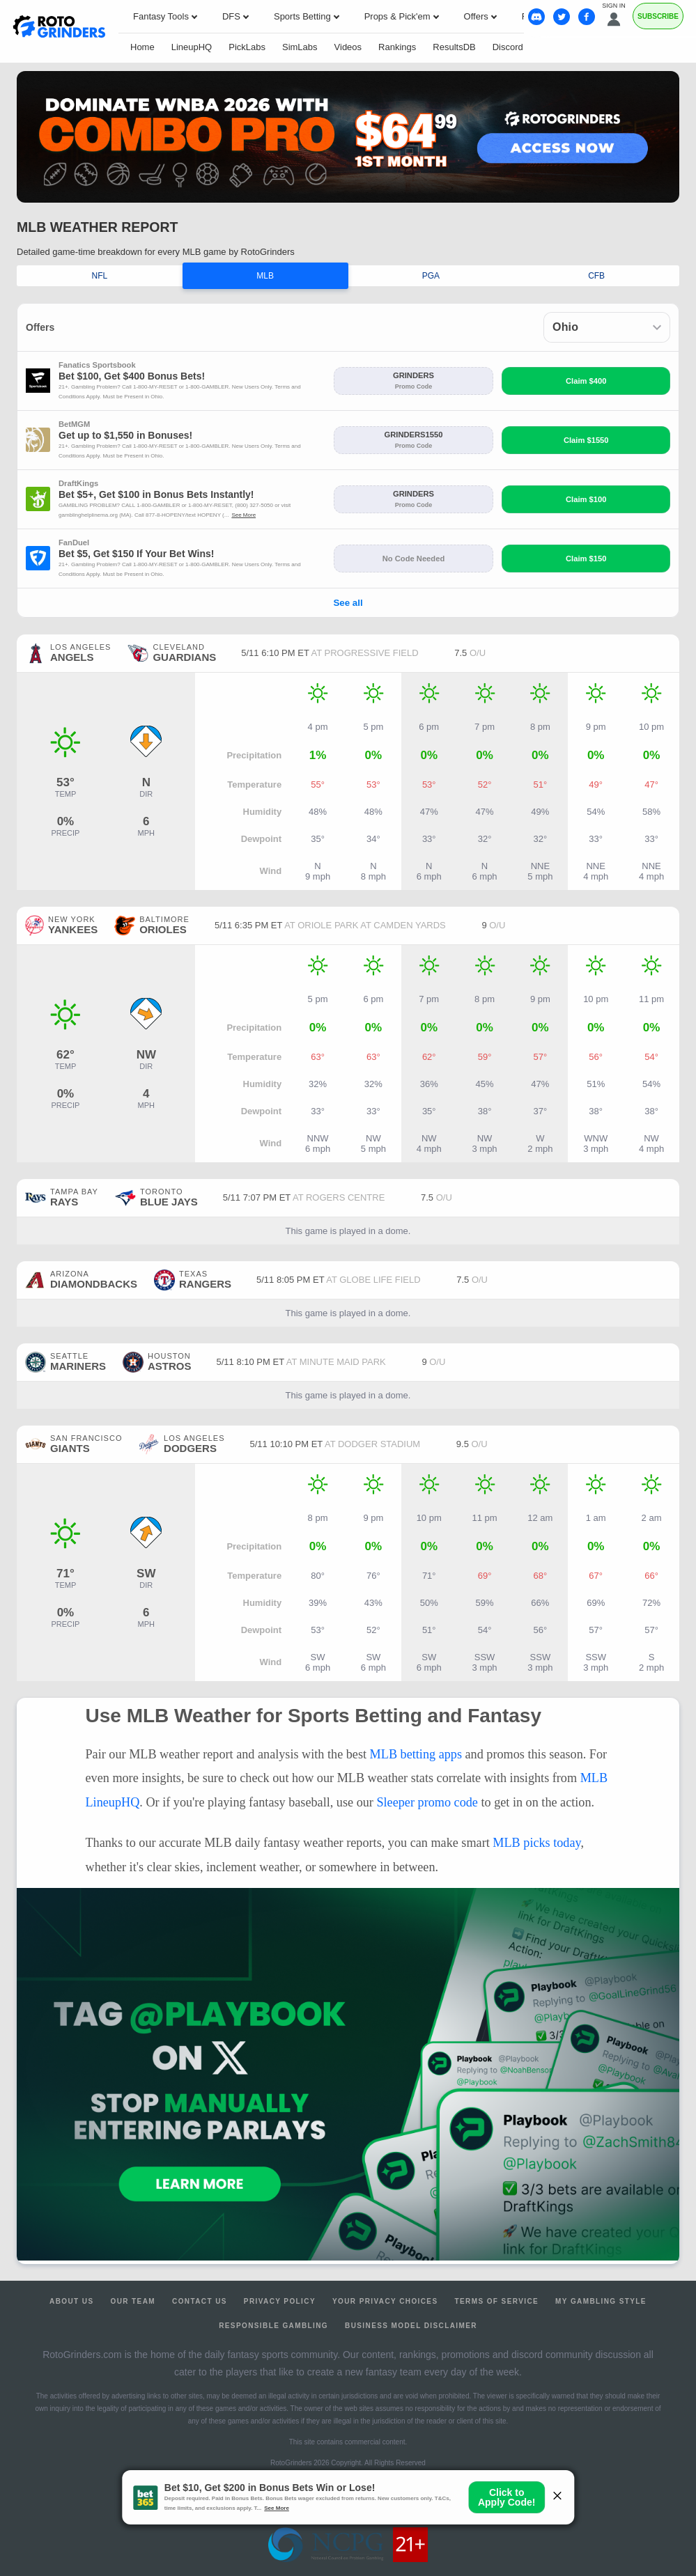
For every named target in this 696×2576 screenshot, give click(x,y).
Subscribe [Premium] (658, 16)
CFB (596, 276)
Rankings (397, 47)
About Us (71, 2301)
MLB (265, 276)
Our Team (132, 2301)
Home (142, 47)
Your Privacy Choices (385, 2301)
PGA (431, 276)
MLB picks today (536, 1843)
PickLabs (247, 47)
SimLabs (300, 47)
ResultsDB (454, 47)
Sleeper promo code (426, 1802)
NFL (100, 276)
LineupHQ (191, 47)
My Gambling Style (601, 2301)
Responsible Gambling (273, 2325)
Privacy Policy (280, 2301)
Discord (508, 47)
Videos (348, 47)
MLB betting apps (416, 1754)
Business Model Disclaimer (411, 2325)
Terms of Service (497, 2301)
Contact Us (199, 2301)
